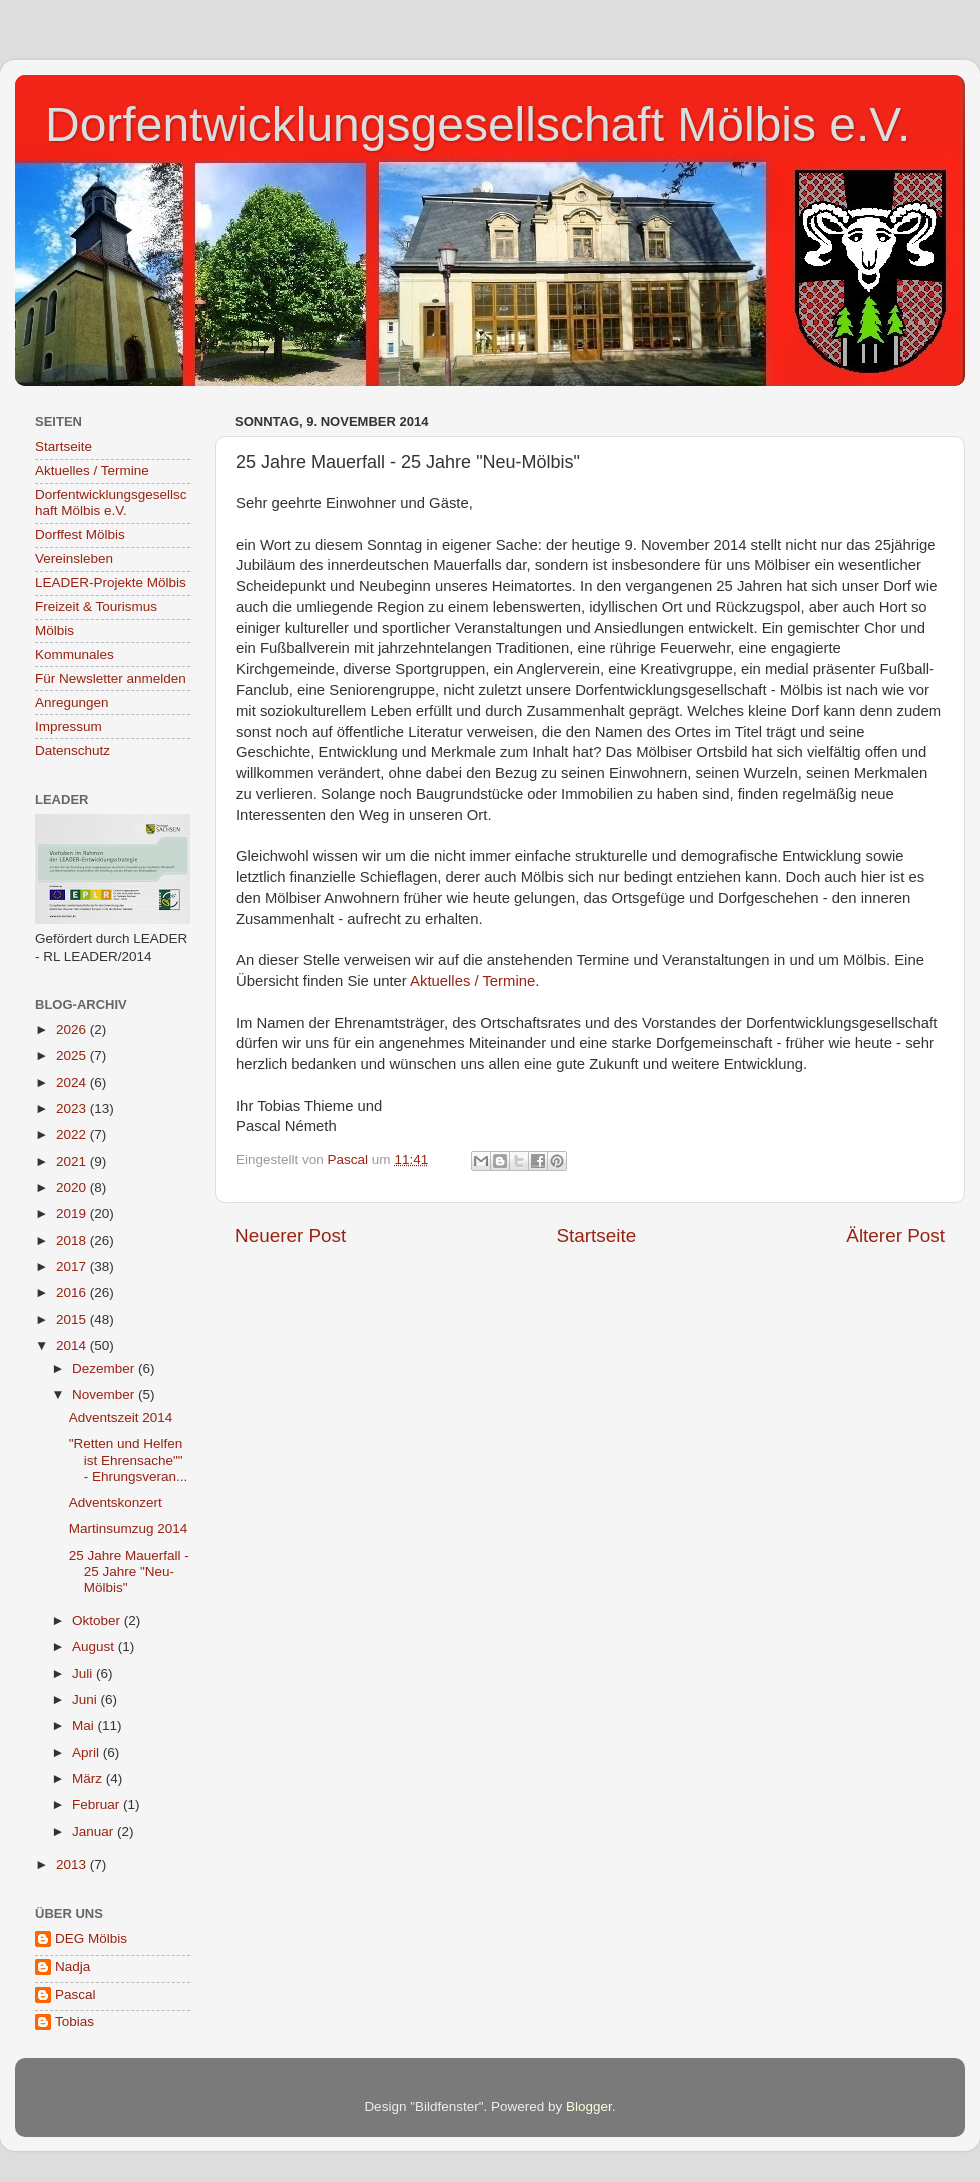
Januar (94, 1831)
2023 (73, 1108)
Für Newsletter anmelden (110, 678)
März (89, 1778)
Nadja (72, 1966)
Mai (85, 1725)
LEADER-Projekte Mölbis (110, 582)
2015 (73, 1319)
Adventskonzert (115, 1502)
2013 (73, 1864)
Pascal (75, 1994)
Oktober (98, 1620)
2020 (73, 1187)
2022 (73, 1134)
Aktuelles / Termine (472, 981)
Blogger (589, 2106)
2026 (73, 1029)
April (87, 1752)
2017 (73, 1266)
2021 (73, 1161)
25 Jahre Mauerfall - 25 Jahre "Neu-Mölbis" (129, 1571)
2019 (73, 1213)
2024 (73, 1082)
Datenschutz (72, 750)
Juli (84, 1673)
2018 (73, 1240)
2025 (73, 1055)
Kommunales (74, 654)
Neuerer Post (290, 1235)
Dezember (105, 1368)
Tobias (74, 2021)
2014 (73, 1345)
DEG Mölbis (91, 1938)
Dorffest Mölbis (80, 534)
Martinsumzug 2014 (128, 1528)
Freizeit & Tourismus (96, 606)
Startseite (596, 1235)
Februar (97, 1804)
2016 (73, 1292)
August (95, 1646)
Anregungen (72, 702)
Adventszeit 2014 (121, 1417)
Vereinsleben (74, 558)
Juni (86, 1699)
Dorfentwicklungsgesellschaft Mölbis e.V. (477, 124)
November (105, 1394)
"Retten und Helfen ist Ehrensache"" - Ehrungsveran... (128, 1459)
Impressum (68, 726)
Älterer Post (895, 1235)
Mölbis (54, 630)
